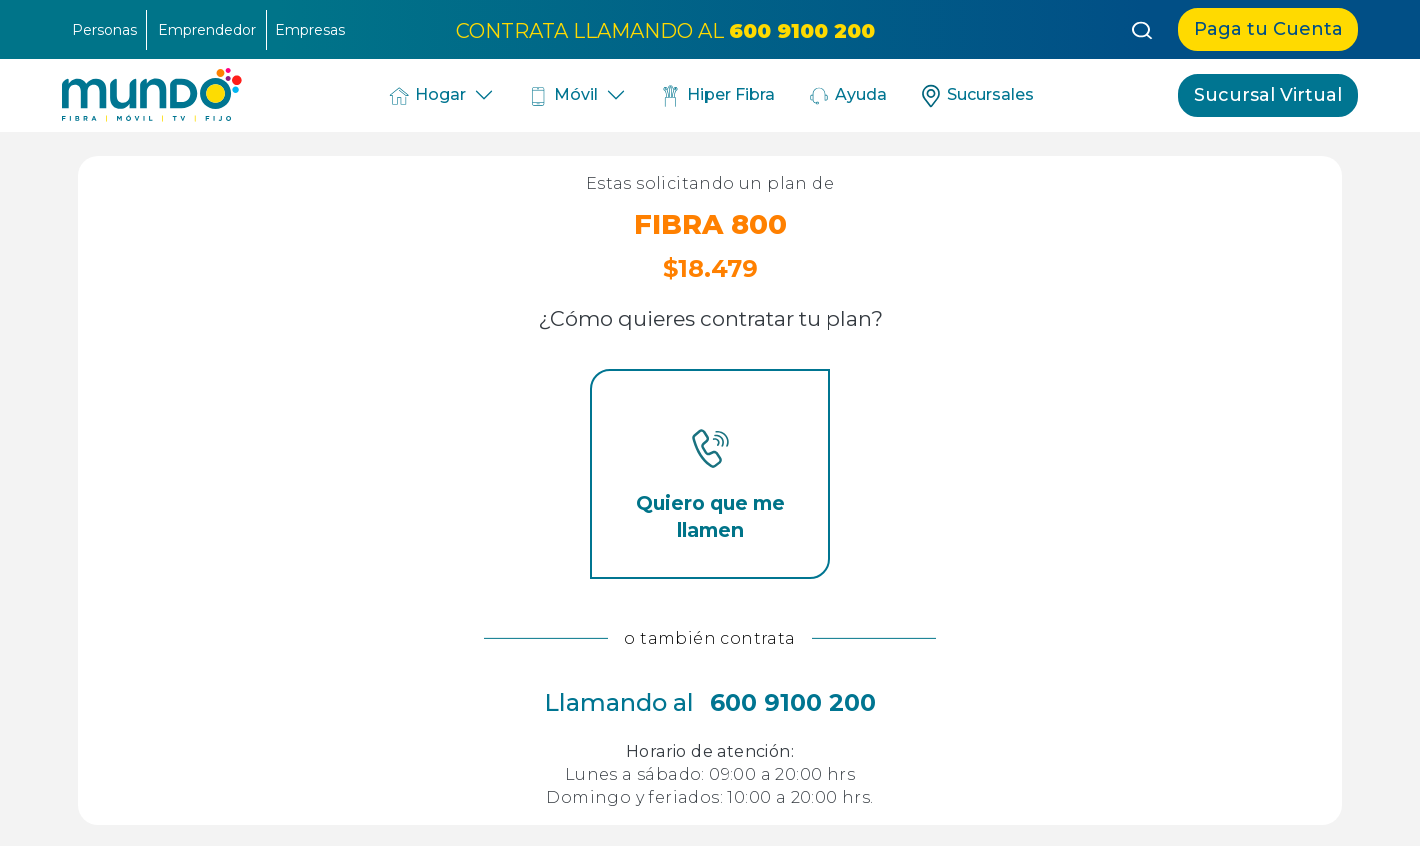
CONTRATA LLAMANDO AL (665, 30)
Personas (104, 30)
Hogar (426, 96)
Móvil (562, 96)
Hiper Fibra (716, 96)
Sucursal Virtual (1268, 95)
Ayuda (847, 96)
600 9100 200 (793, 702)
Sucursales (976, 96)
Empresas (310, 30)
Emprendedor (207, 30)
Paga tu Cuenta (1268, 29)
